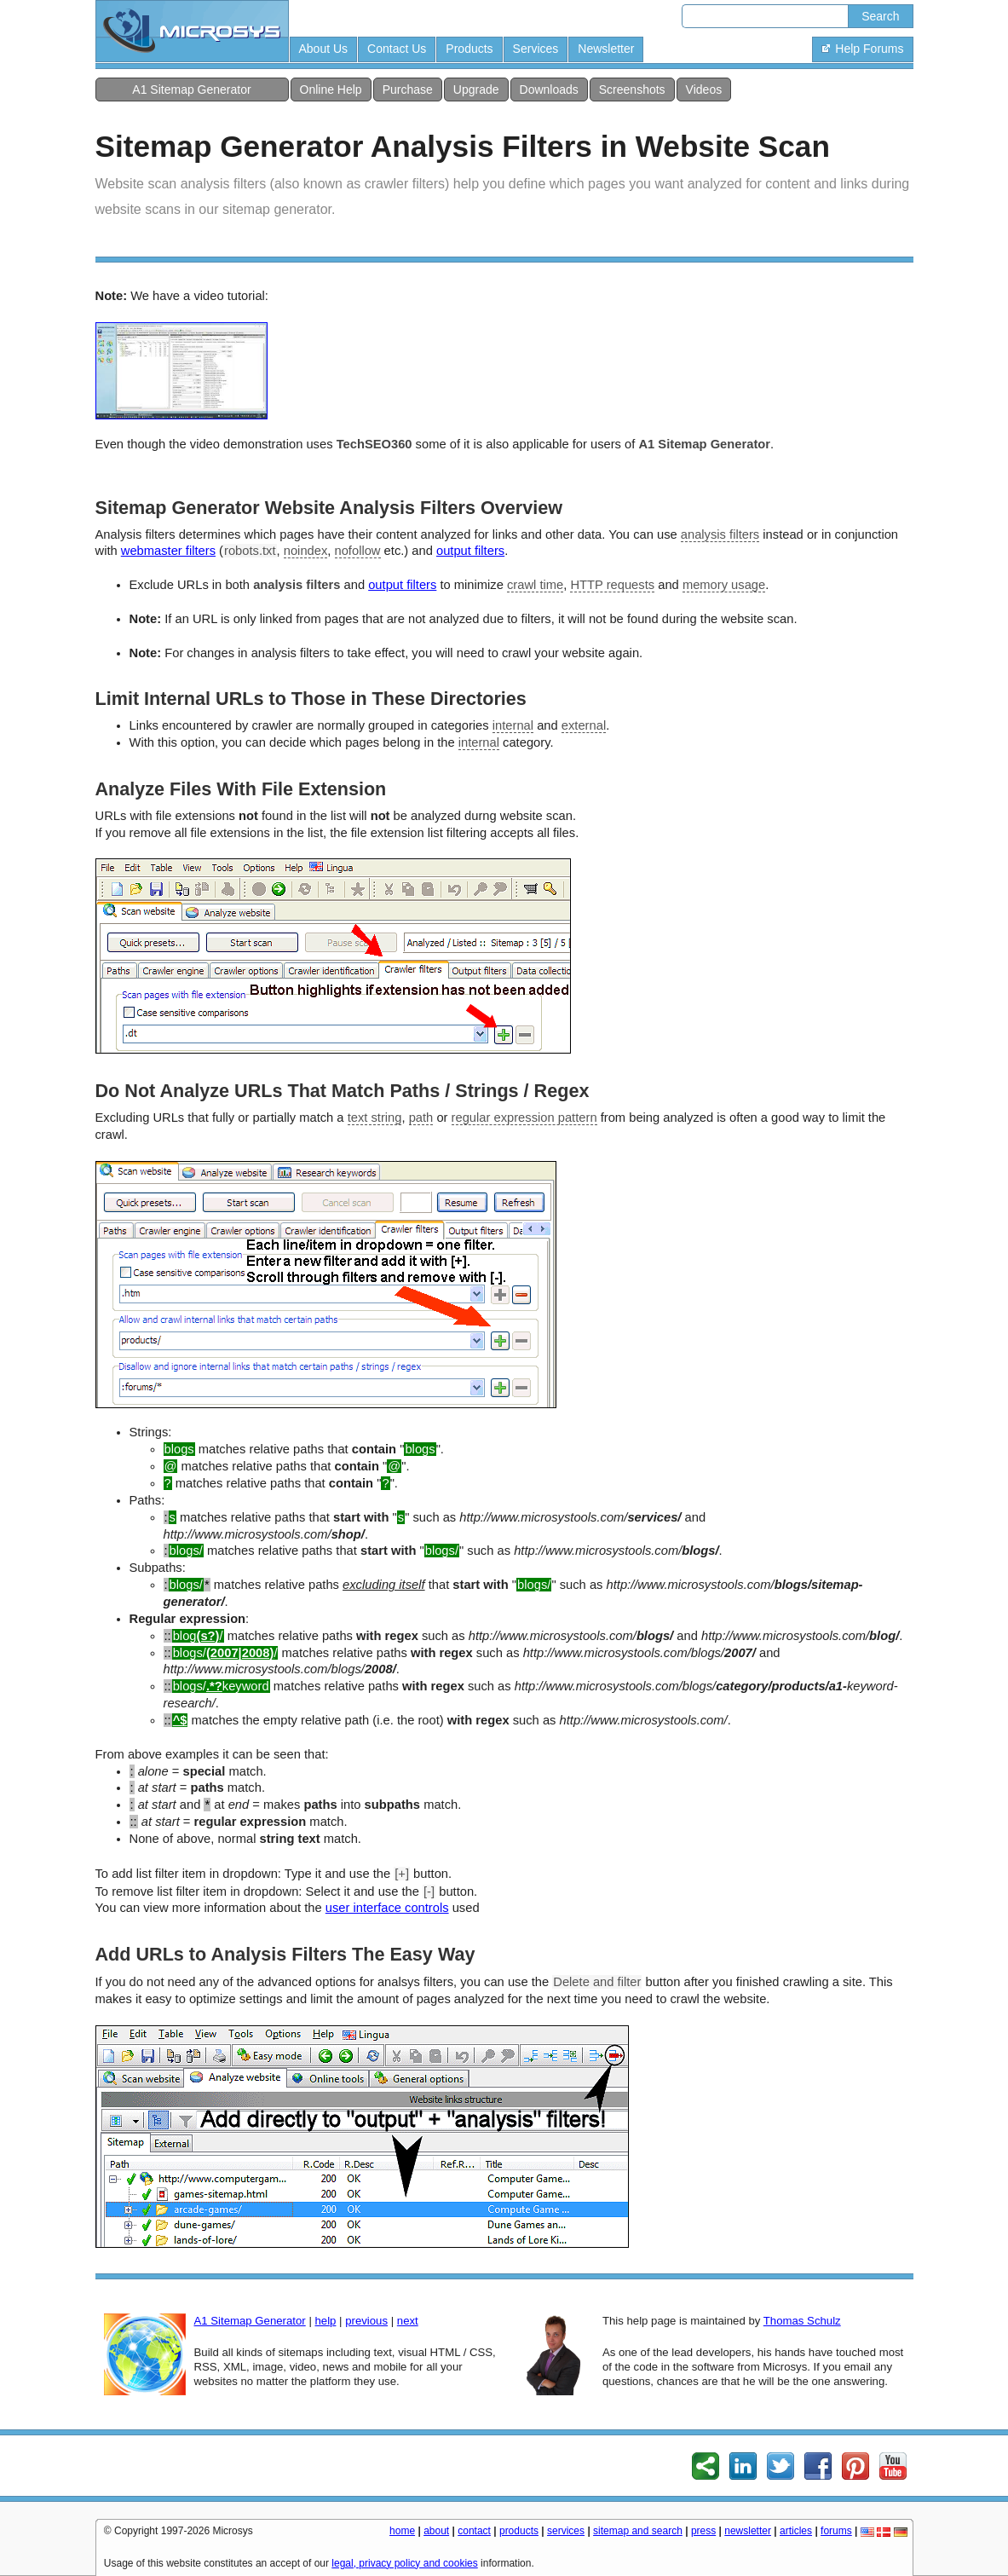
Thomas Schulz (802, 2320)
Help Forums (862, 48)
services (566, 2531)
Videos (704, 89)
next (407, 2320)
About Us (323, 48)
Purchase (408, 89)
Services (536, 48)
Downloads (549, 89)
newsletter (747, 2531)
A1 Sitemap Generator (191, 89)
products (519, 2531)
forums (836, 2531)
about (436, 2531)
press (703, 2531)
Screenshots (632, 89)
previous (366, 2320)
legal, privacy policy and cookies (404, 2563)
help (325, 2320)
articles (796, 2531)
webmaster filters (168, 550)
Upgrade (476, 89)
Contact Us (396, 48)
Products (469, 48)
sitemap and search (638, 2531)
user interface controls (387, 1908)
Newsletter (606, 48)
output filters (470, 550)
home (402, 2531)
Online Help (331, 89)
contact (474, 2531)
